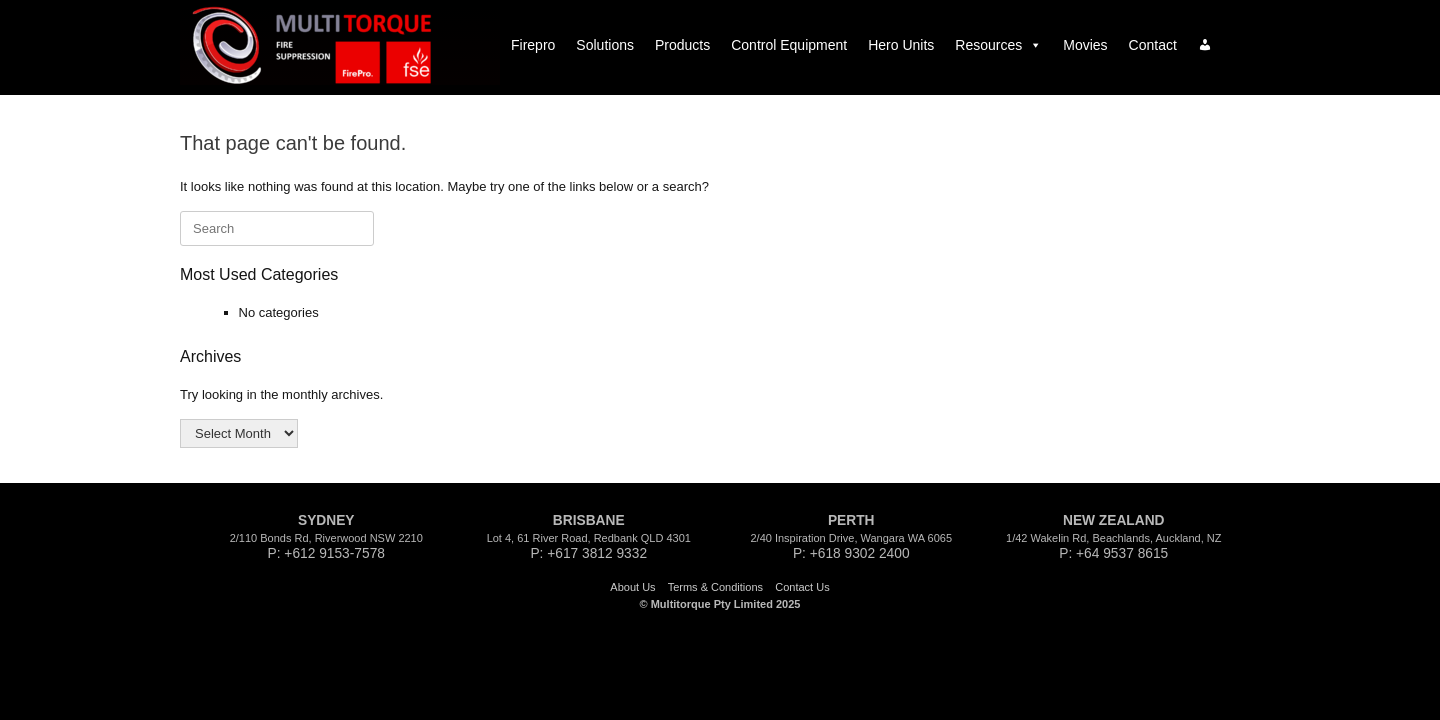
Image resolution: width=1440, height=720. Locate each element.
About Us (632, 587)
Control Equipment (789, 45)
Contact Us (802, 587)
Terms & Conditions (715, 587)
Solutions (605, 45)
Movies (1085, 45)
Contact (1153, 45)
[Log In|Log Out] (1205, 45)
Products (682, 45)
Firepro (533, 45)
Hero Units (901, 45)
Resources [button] (998, 45)
